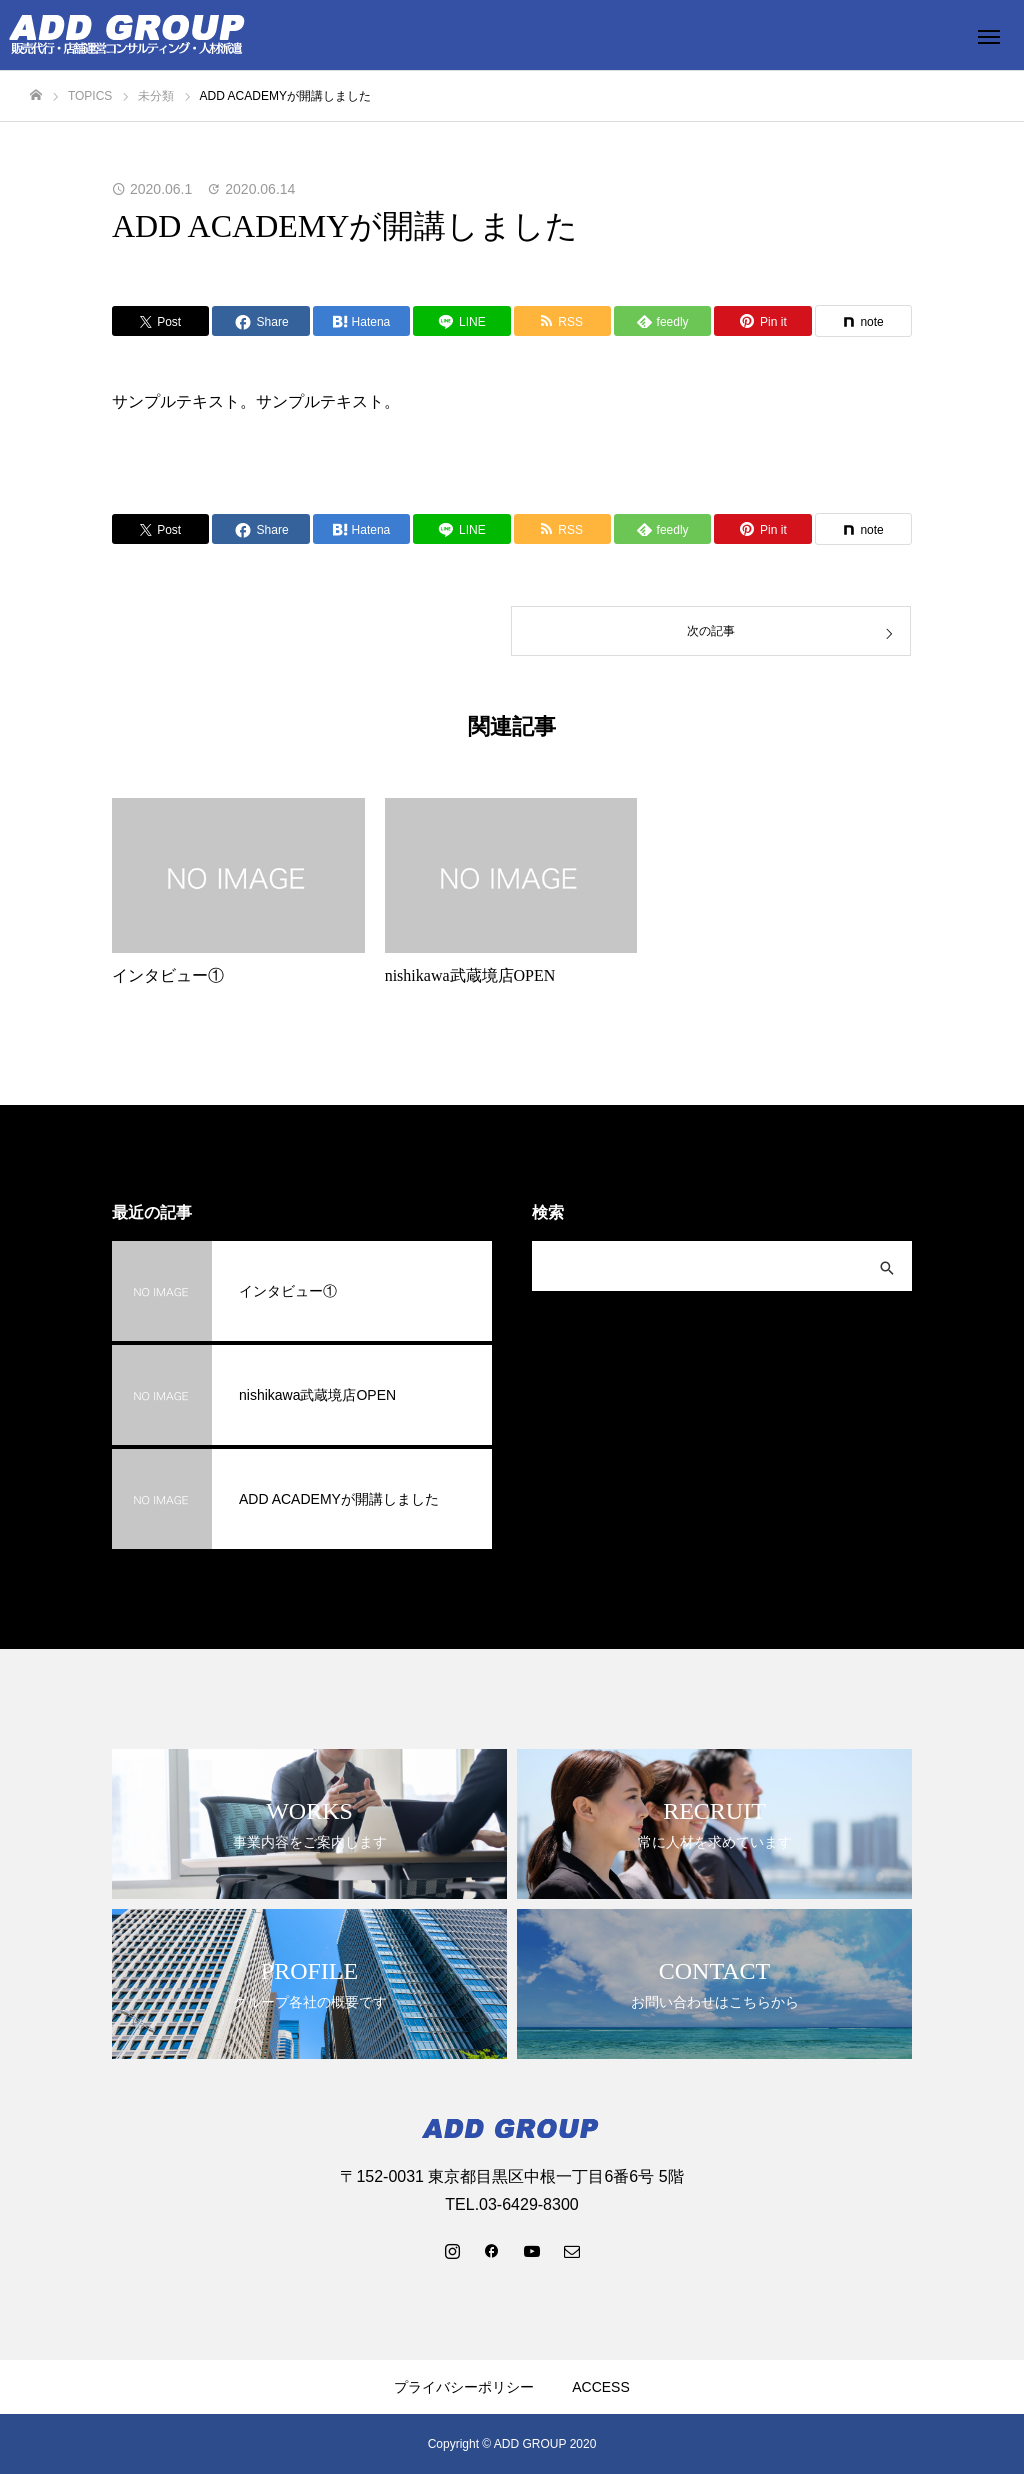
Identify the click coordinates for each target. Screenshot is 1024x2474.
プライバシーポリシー (464, 2387)
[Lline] (461, 321)
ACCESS (601, 2387)
